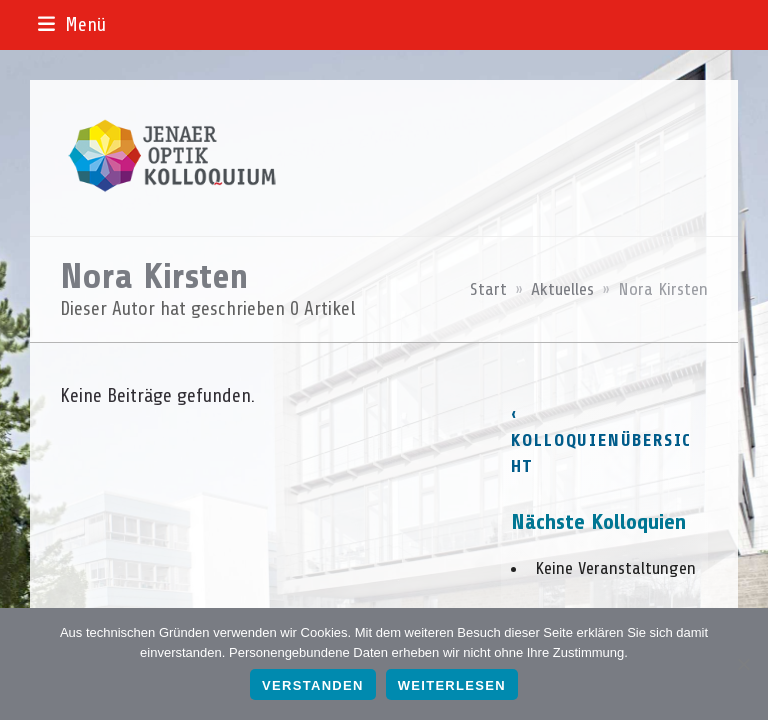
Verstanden (313, 685)
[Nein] (743, 664)
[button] (72, 25)
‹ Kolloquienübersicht (602, 440)
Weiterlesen (452, 685)
